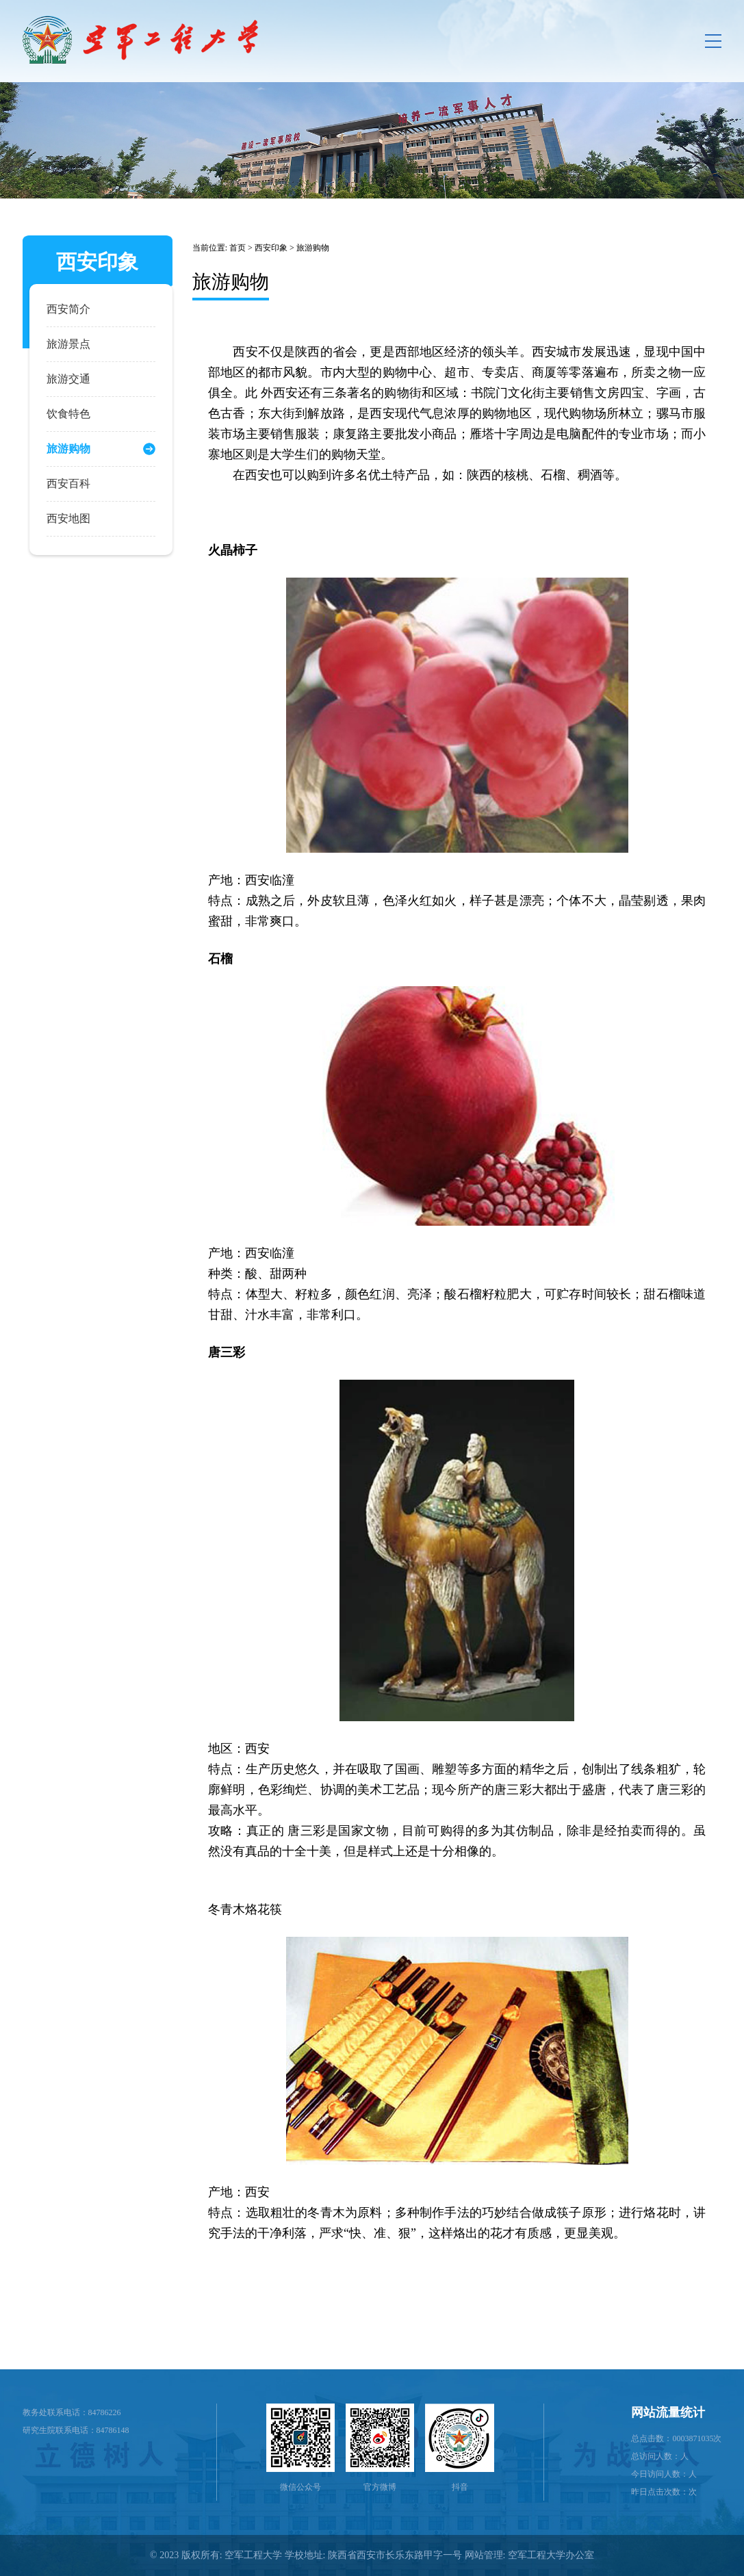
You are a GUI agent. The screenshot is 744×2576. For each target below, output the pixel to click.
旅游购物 (312, 248)
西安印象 (271, 248)
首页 (237, 248)
